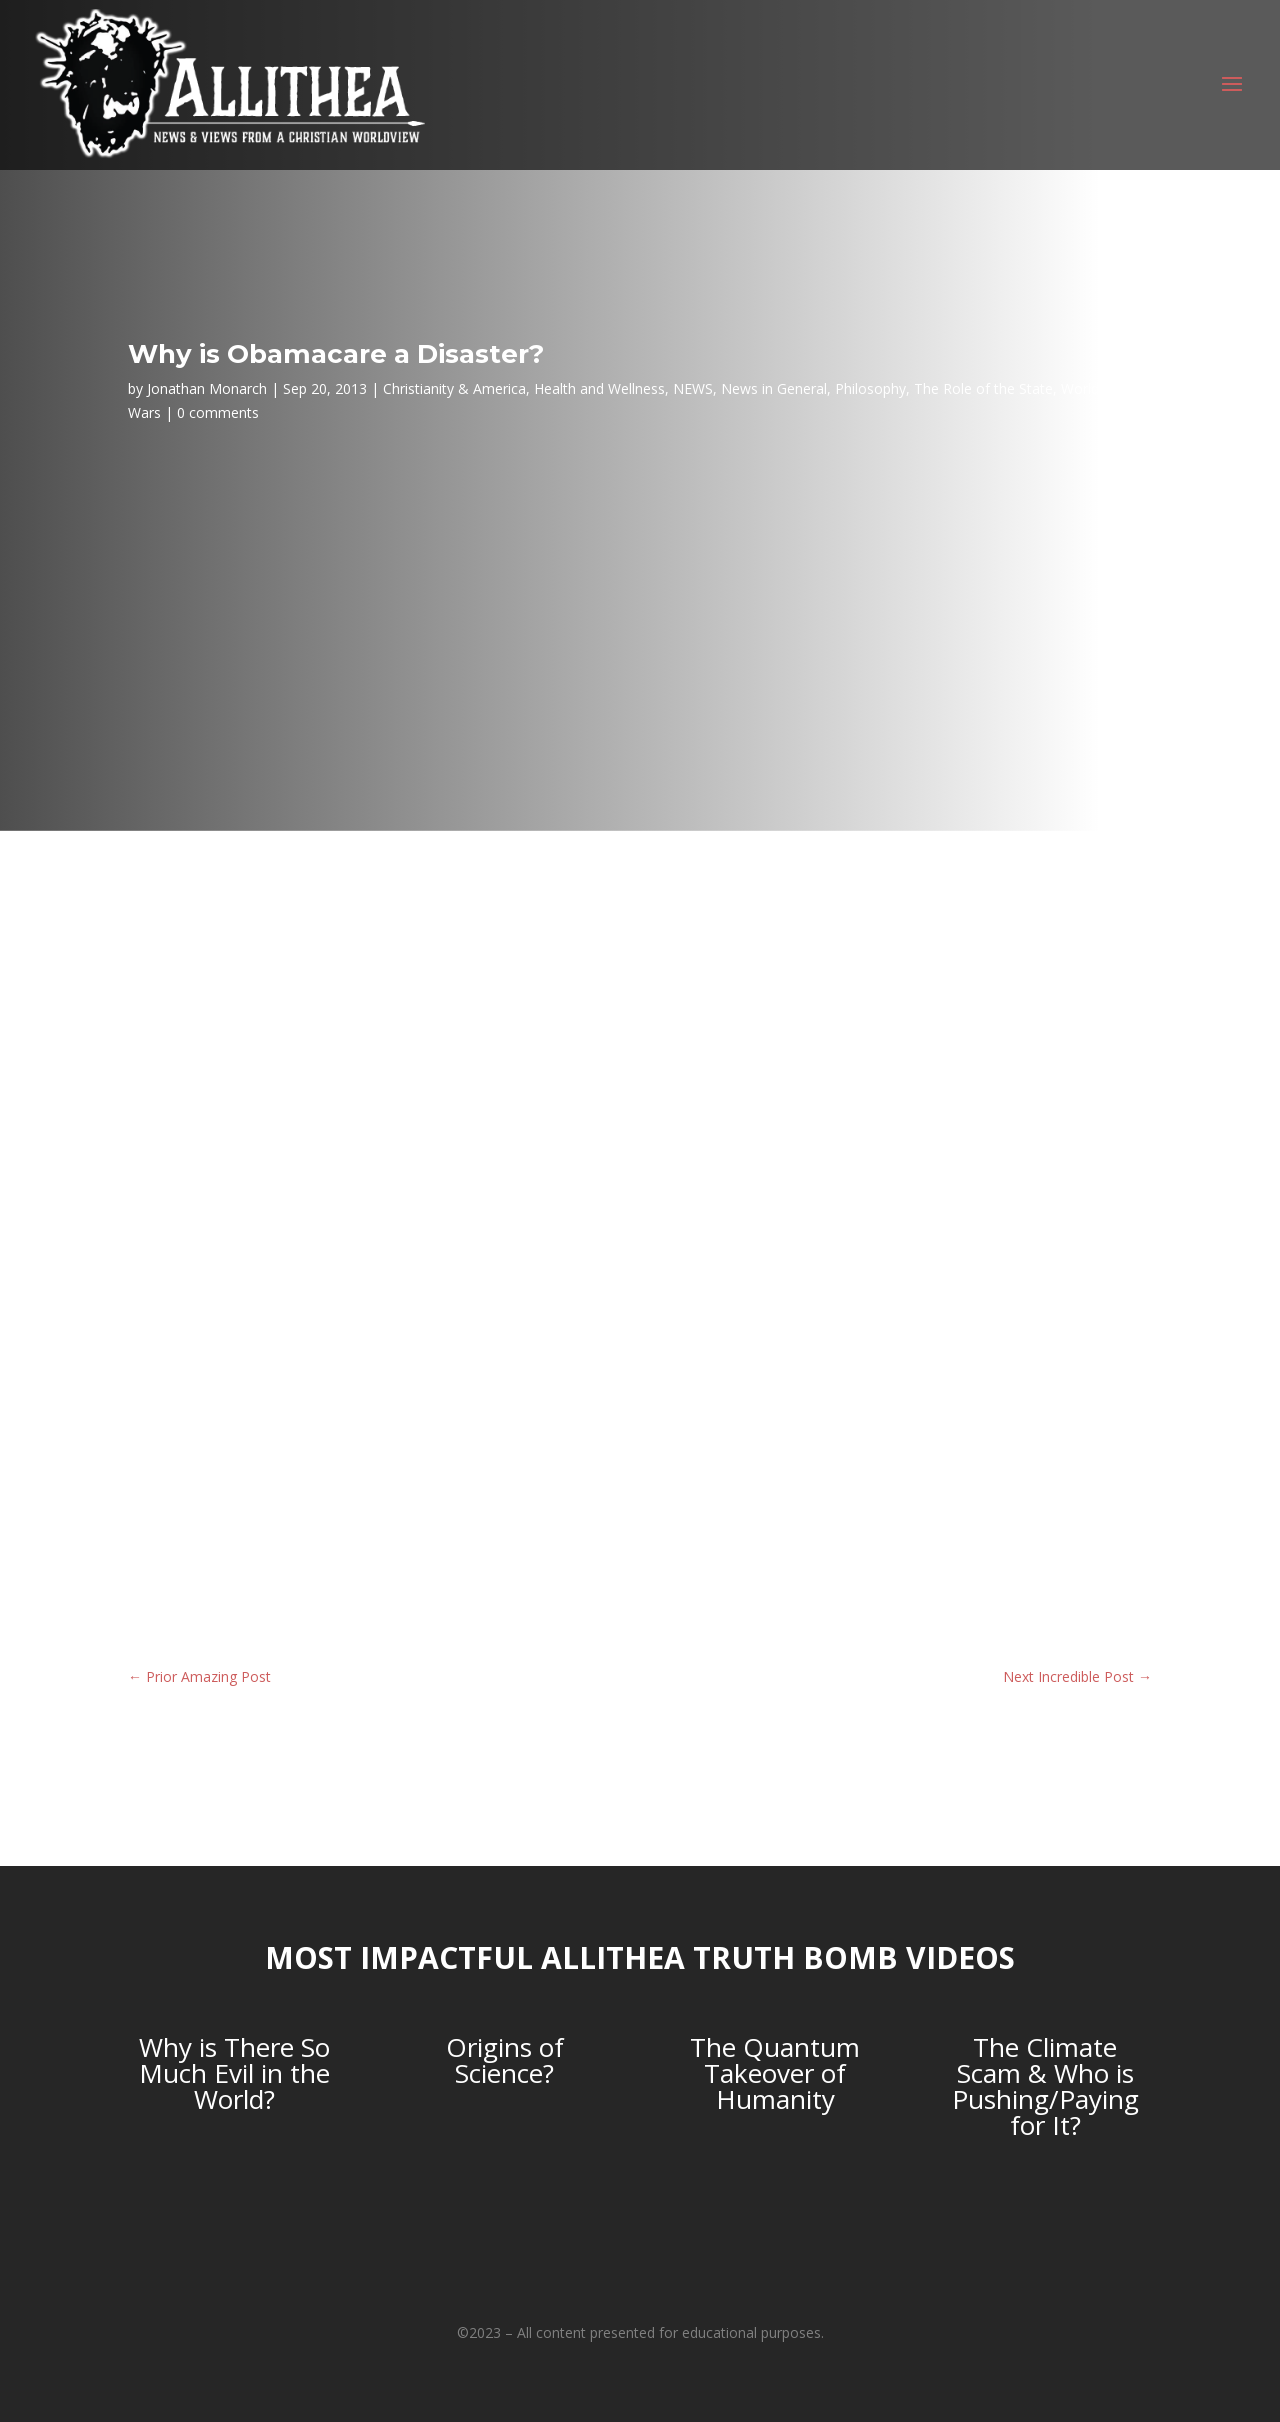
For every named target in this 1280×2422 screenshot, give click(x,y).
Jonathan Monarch (207, 388)
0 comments (218, 412)
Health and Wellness (599, 388)
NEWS (693, 388)
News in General (774, 388)
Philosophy (870, 388)
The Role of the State (983, 388)
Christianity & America (454, 388)
